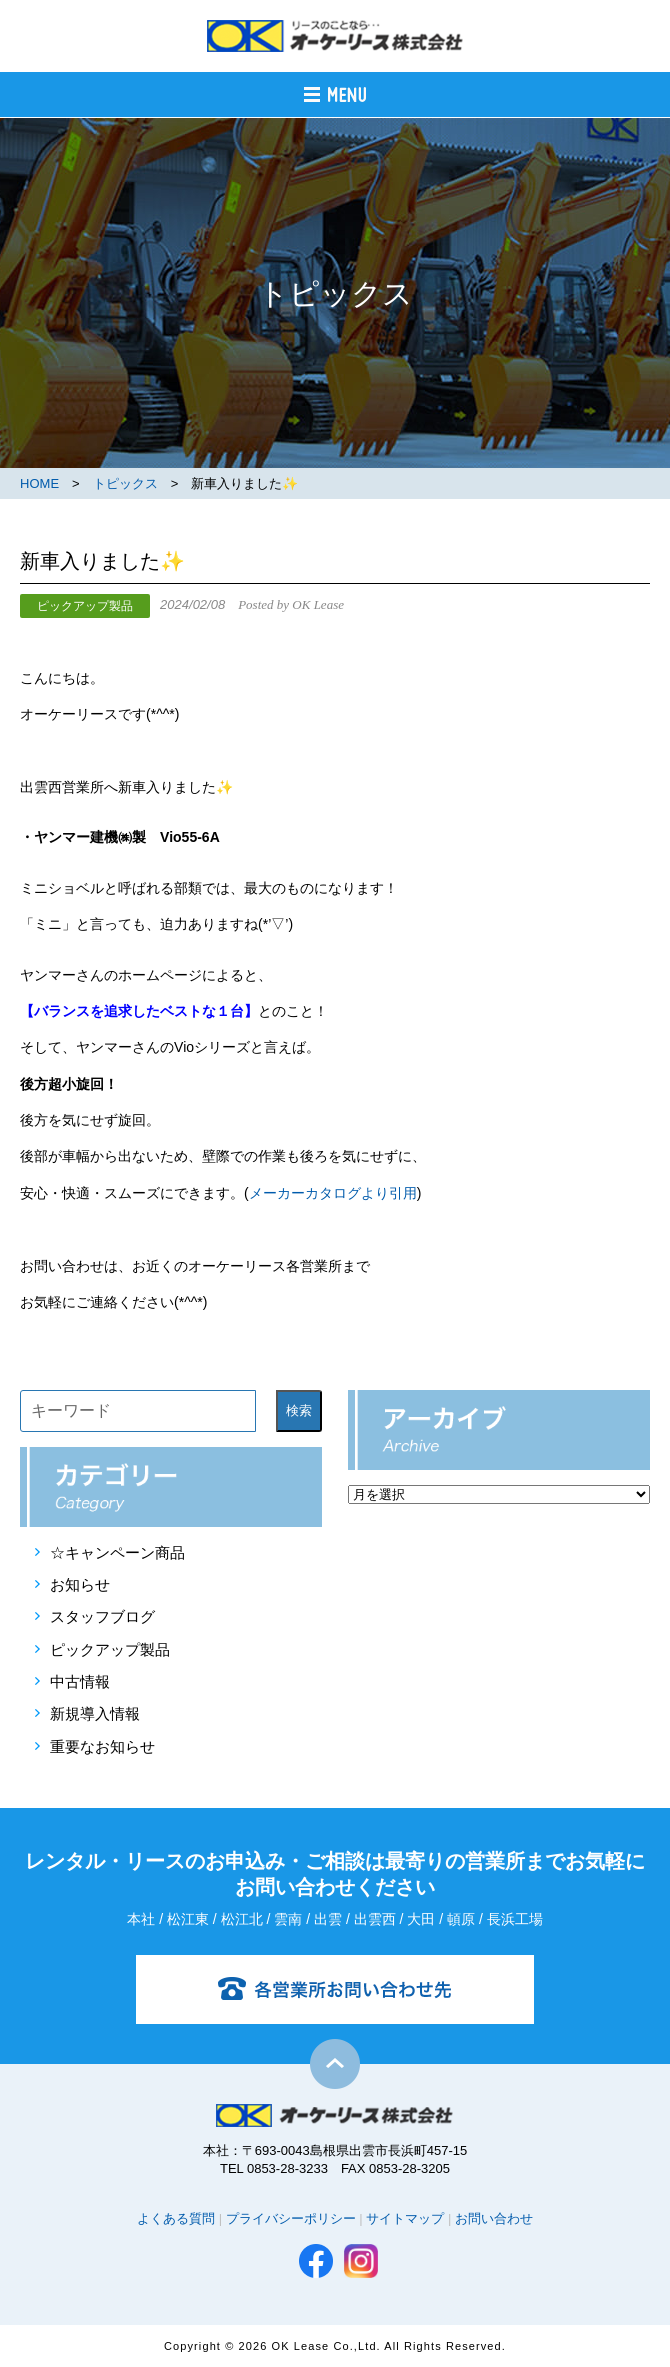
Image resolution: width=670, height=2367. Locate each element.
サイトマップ (405, 2218)
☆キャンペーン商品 (117, 1552)
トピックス (125, 483)
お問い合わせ (494, 2218)
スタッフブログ (102, 1616)
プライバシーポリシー (291, 2218)
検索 (299, 1410)
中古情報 (80, 1681)
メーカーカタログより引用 (333, 1193)
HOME (39, 483)
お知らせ (80, 1584)
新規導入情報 (95, 1713)
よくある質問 (176, 2218)
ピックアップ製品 (110, 1649)
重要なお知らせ (102, 1746)
